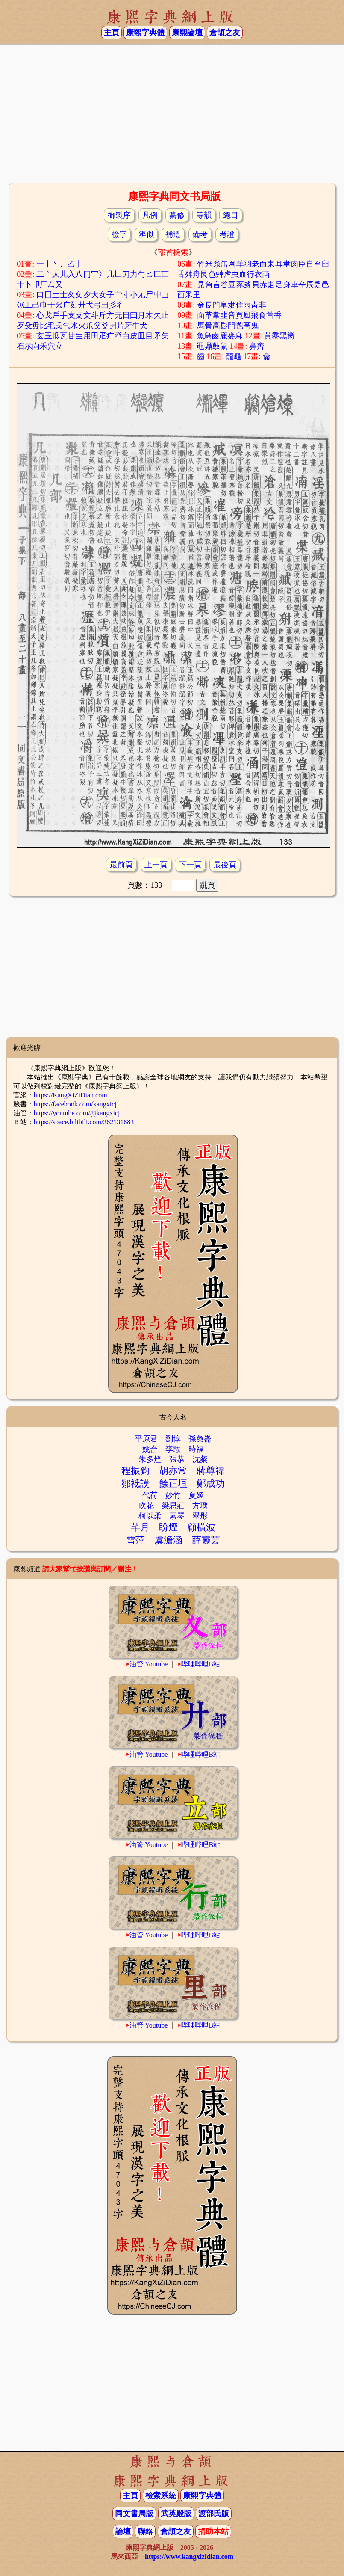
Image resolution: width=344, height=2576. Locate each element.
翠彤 (200, 1516)
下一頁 (190, 864)
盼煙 (168, 1527)
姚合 (150, 1449)
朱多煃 (150, 1459)
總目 (230, 215)
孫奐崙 (200, 1439)
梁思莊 (173, 1505)
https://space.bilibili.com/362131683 (84, 1122)
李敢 (173, 1449)
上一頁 (156, 864)
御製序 (119, 215)
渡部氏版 (213, 2513)
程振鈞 (135, 1470)
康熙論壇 (187, 32)
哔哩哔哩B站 (200, 1664)
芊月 (140, 1527)
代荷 (150, 1495)
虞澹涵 (168, 1540)
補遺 (173, 234)
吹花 (146, 1505)
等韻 (204, 215)
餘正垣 (173, 1483)
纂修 (177, 215)
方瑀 (200, 1505)
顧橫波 (201, 1527)
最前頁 (121, 864)
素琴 (177, 1516)
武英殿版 (176, 2513)
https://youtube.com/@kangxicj (77, 1113)
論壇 (123, 2531)
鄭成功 (211, 1483)
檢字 (119, 234)
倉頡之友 (224, 32)
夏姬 (196, 1495)
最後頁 (224, 864)
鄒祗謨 (135, 1483)
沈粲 (200, 1459)
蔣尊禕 (211, 1470)
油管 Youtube (148, 1664)
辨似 (146, 234)
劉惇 (173, 1439)
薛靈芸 (206, 1540)
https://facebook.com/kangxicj (75, 1104)
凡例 (150, 215)
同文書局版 (134, 2513)
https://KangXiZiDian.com (70, 1095)
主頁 (111, 32)
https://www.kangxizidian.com (189, 2556)
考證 (227, 234)
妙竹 (173, 1495)
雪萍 (135, 1540)
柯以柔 (150, 1516)
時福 (196, 1449)
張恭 (177, 1459)
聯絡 (145, 2531)
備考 (200, 234)
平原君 (146, 1439)
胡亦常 (173, 1470)
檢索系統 (160, 2495)
